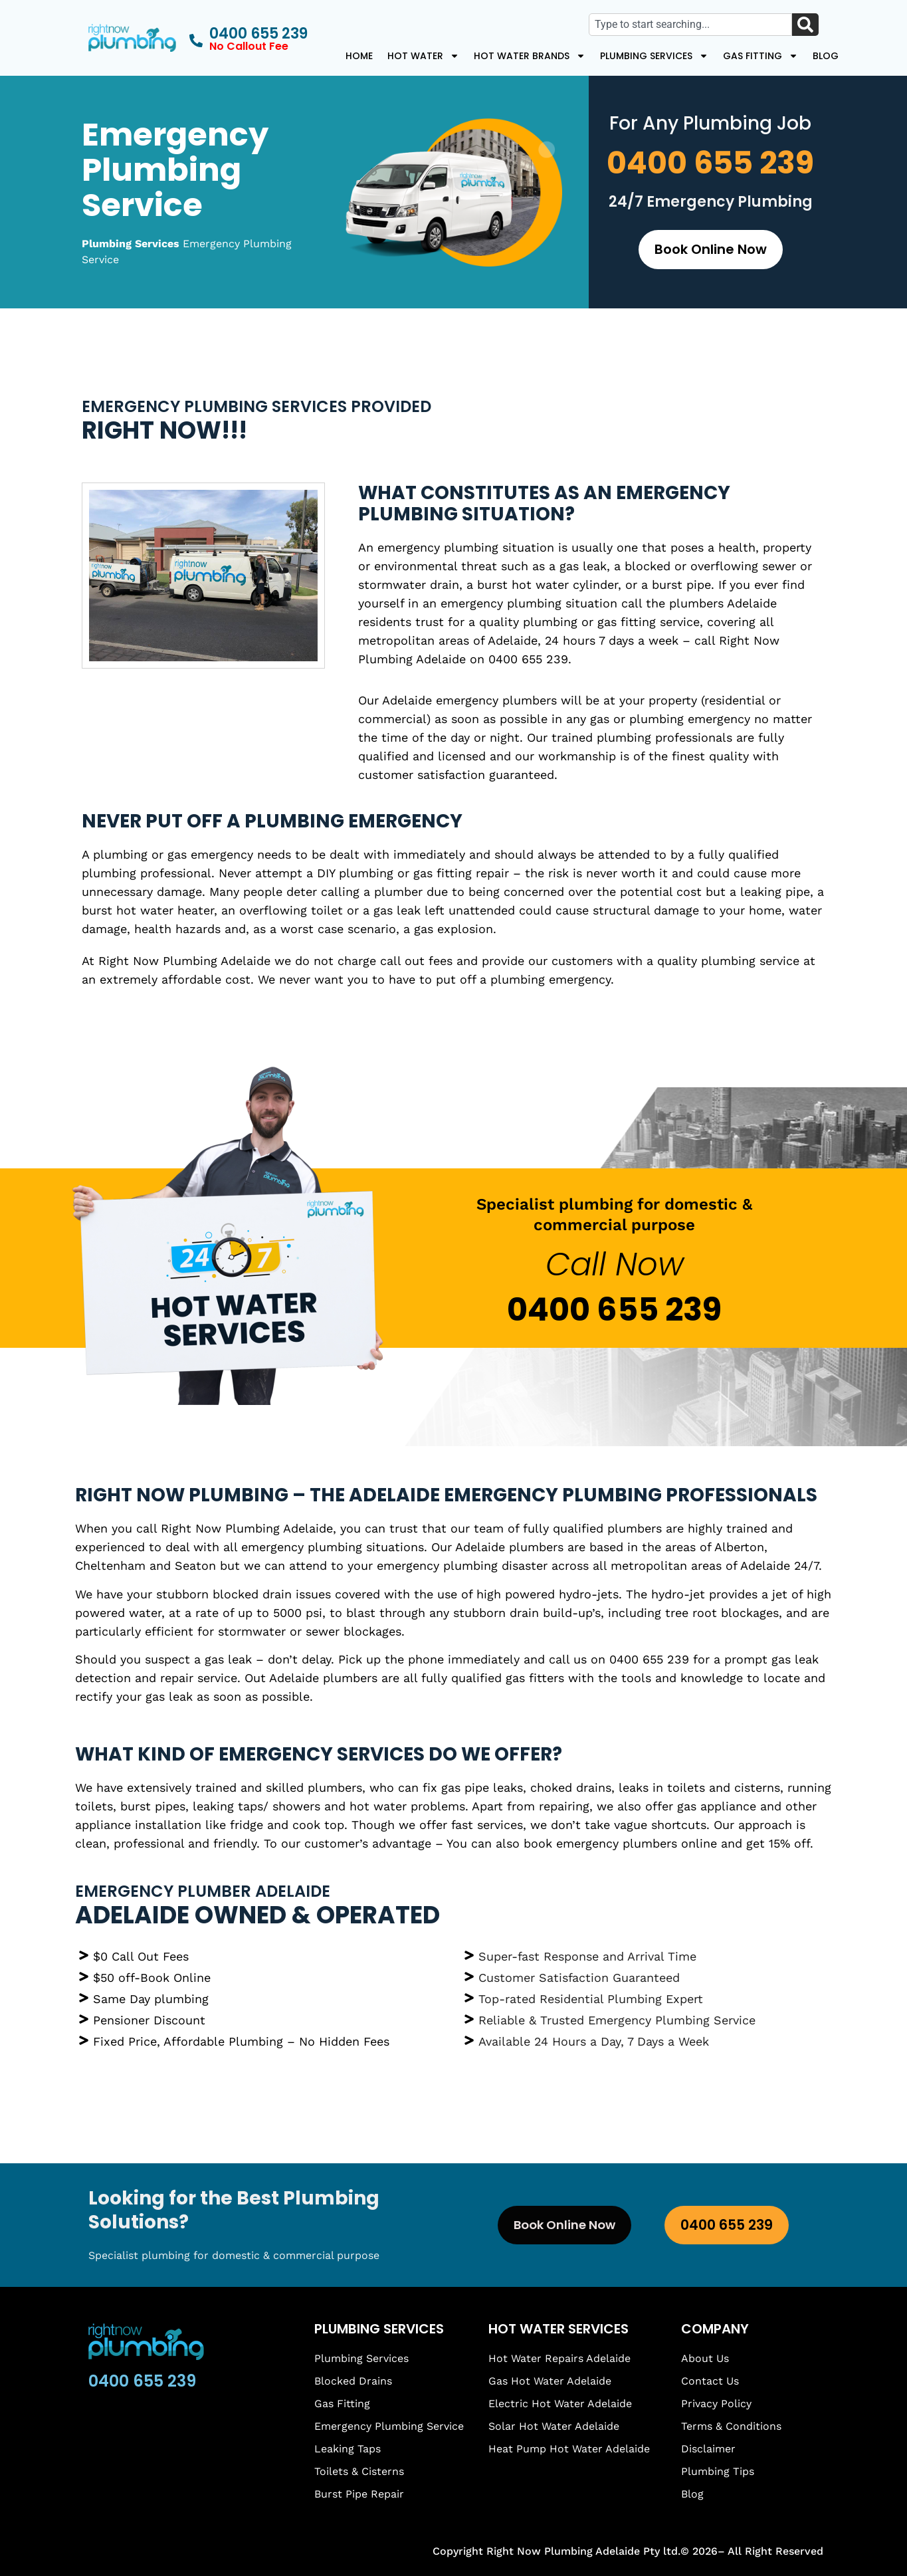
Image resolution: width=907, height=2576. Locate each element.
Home (359, 55)
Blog (826, 55)
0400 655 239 (710, 163)
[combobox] (690, 24)
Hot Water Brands (529, 56)
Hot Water (423, 56)
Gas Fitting (760, 56)
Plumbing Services (654, 56)
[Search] (805, 24)
